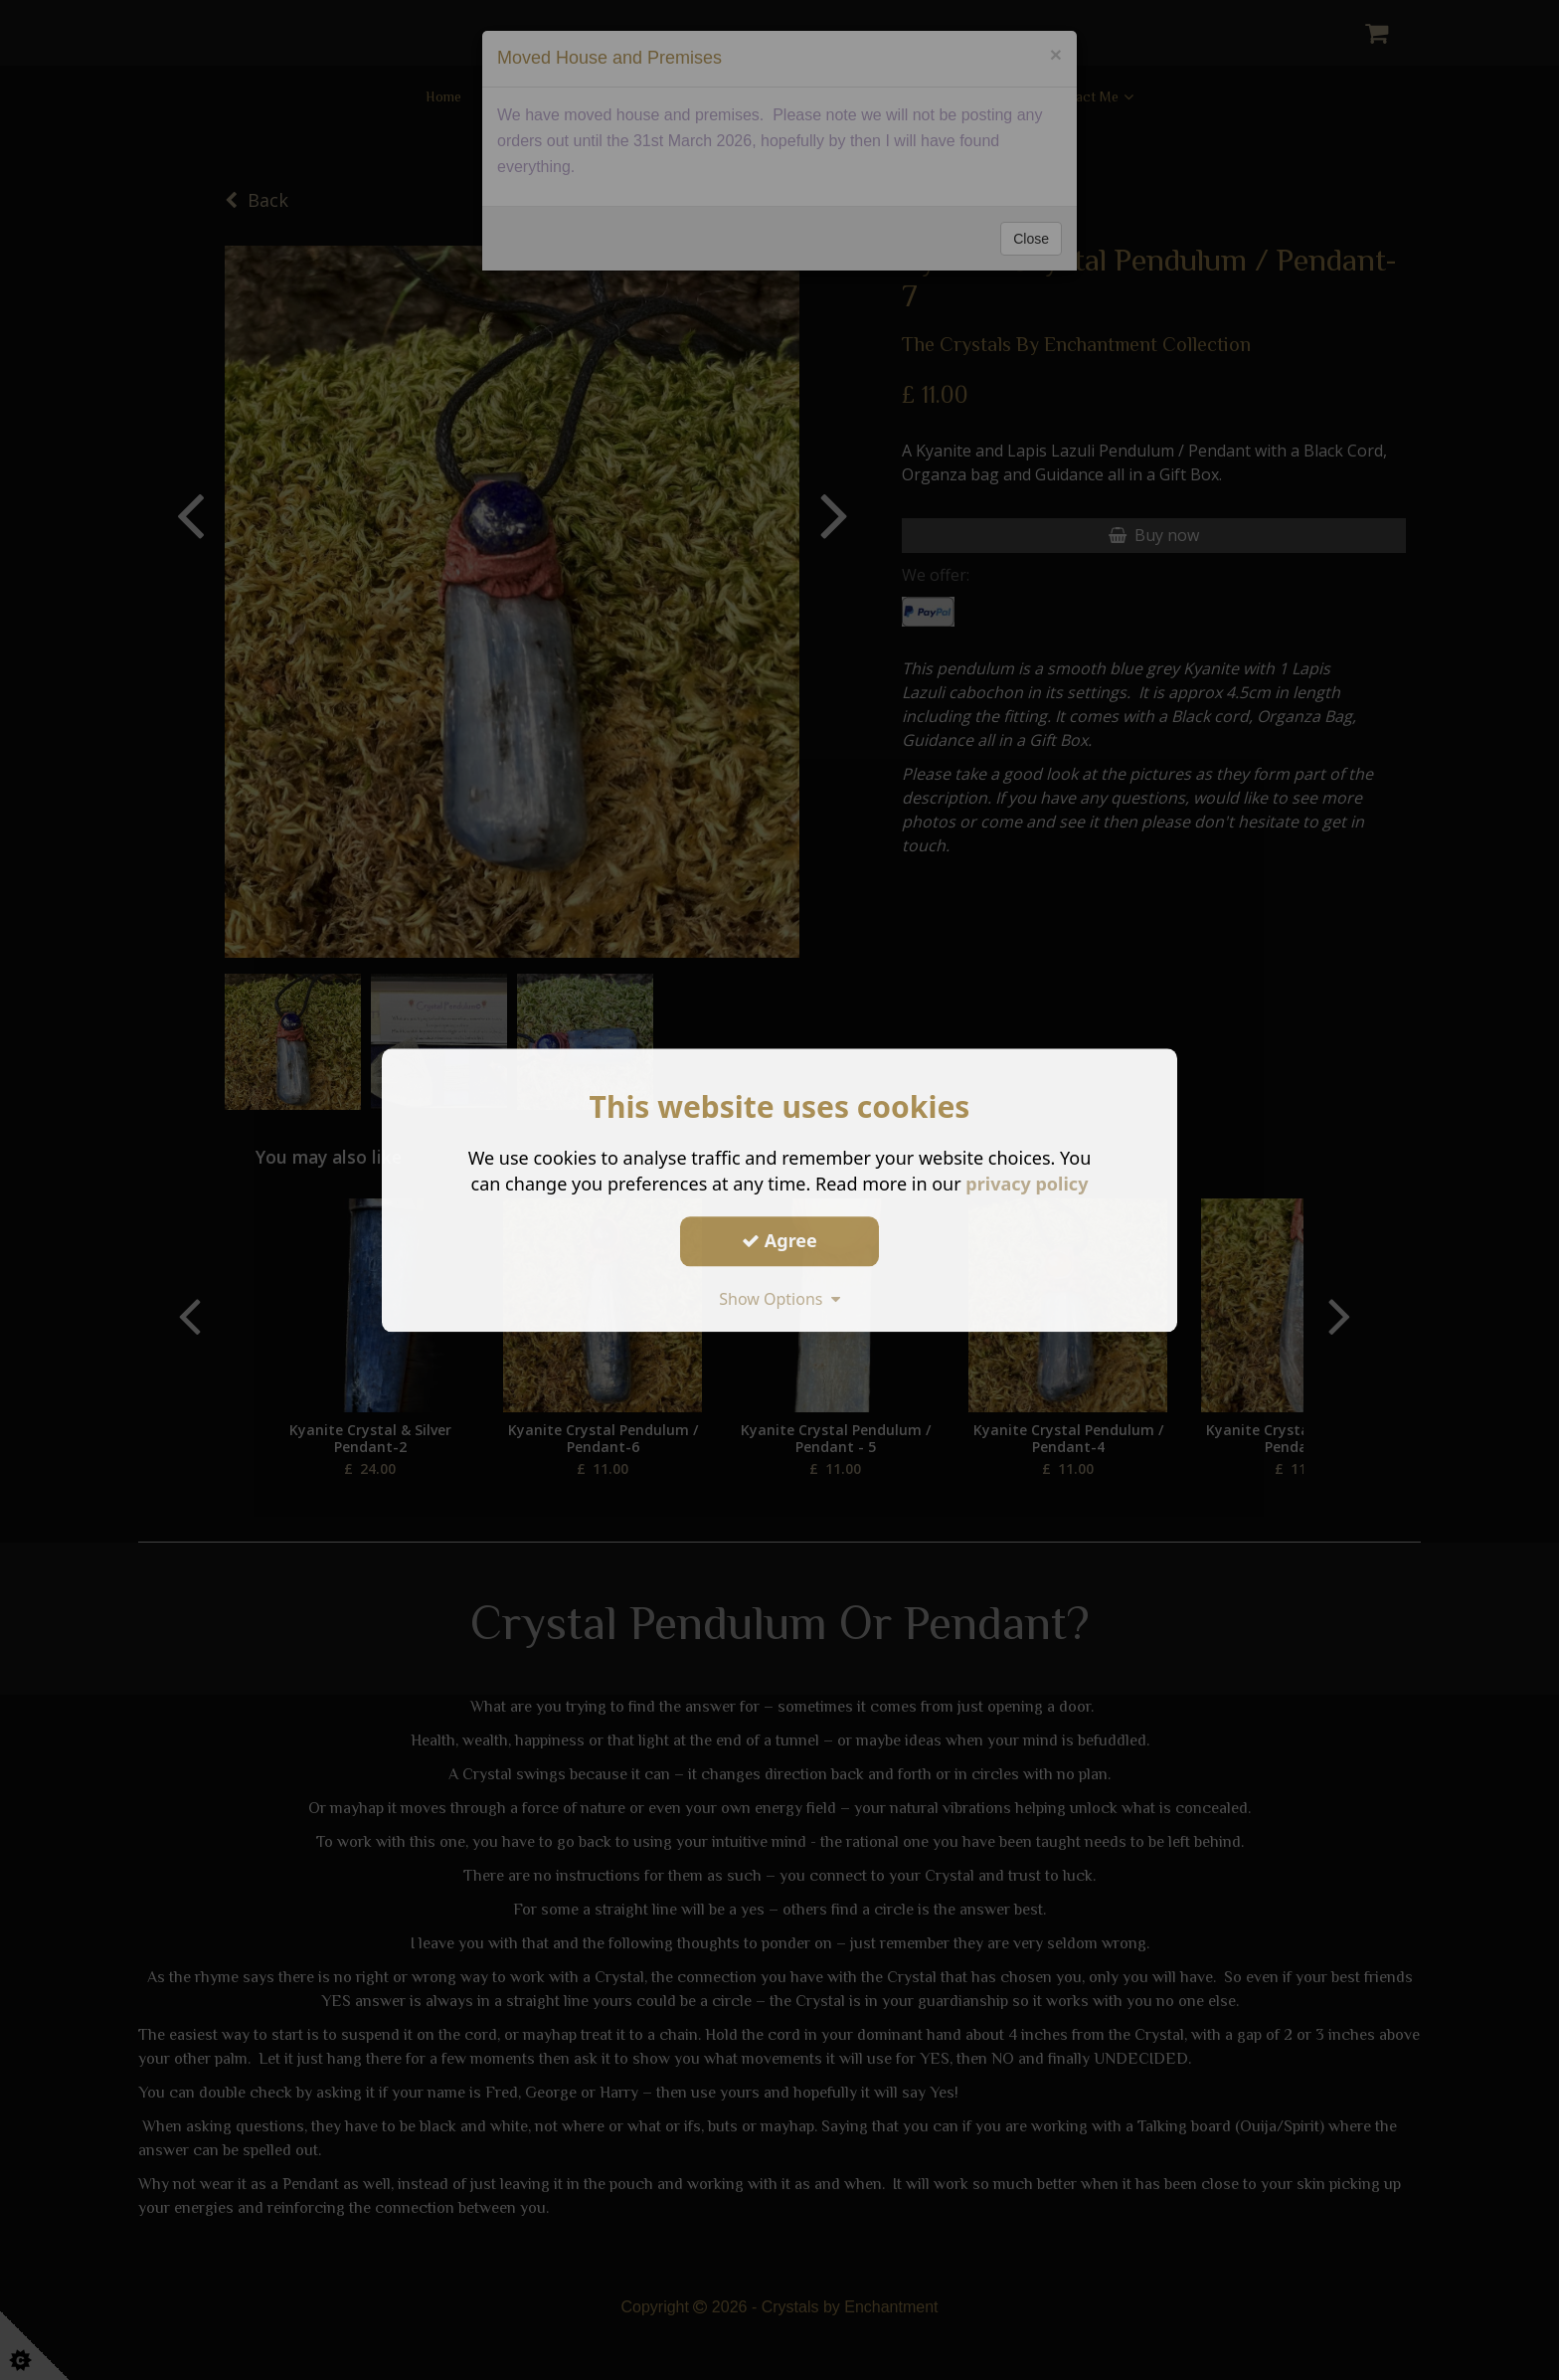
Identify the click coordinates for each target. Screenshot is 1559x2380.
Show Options (779, 1299)
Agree (779, 1240)
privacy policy (1026, 1183)
